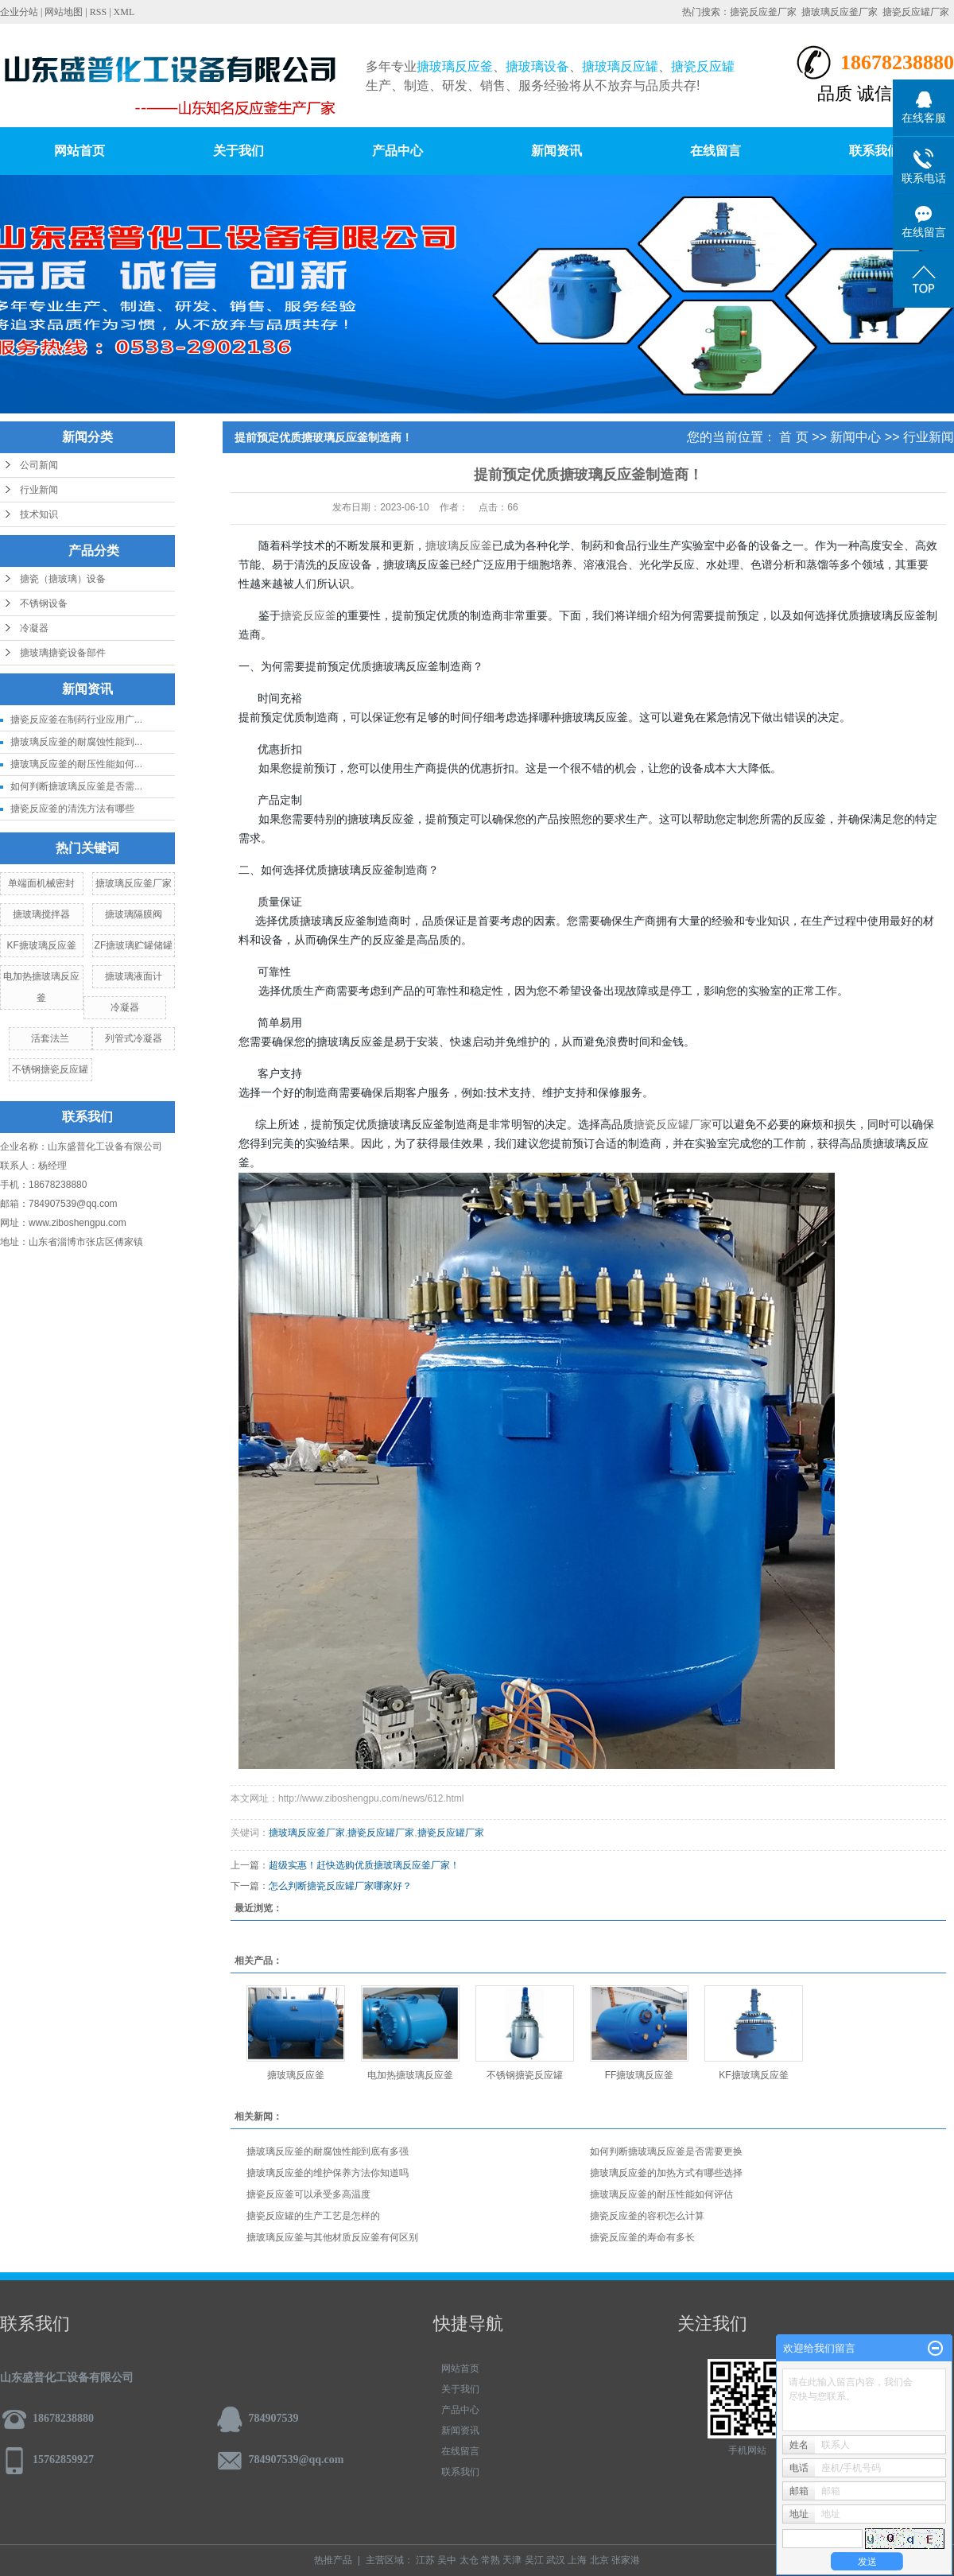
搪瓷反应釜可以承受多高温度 (308, 2194)
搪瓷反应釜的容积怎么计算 (647, 2215)
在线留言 (715, 150)
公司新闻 (39, 465)
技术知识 (39, 514)
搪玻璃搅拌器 (41, 914)
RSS (98, 11)
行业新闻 (39, 489)
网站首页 (79, 150)
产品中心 (397, 150)
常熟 (490, 2560)
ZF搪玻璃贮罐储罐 (134, 945)
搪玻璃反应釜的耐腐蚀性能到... (76, 741)
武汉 (555, 2560)
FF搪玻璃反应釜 (639, 2075)
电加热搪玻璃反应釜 (410, 2075)
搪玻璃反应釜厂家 (839, 11)
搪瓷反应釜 (308, 616)
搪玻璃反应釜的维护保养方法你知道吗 (327, 2172)
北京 (599, 2560)
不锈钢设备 (44, 603)
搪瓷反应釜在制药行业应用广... (76, 719)
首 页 (793, 437)
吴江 (534, 2560)
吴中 (446, 2560)
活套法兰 (50, 1038)
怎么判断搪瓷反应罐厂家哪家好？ (340, 1885)
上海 (577, 2560)
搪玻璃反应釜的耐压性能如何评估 (661, 2194)
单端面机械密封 (41, 883)
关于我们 (238, 150)
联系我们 (874, 150)
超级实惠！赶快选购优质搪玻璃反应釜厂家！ (364, 1865)
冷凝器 (34, 628)
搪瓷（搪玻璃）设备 (63, 578)
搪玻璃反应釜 (458, 546)
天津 (512, 2560)
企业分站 (19, 11)
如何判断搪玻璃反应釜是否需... (76, 786)
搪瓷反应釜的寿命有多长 (642, 2237)
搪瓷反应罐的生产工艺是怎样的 (313, 2215)
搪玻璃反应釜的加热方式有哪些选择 (666, 2172)
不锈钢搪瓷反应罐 (50, 1069)
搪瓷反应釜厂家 (763, 11)
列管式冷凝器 (133, 1038)
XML (124, 11)
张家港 (625, 2560)
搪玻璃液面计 (133, 976)
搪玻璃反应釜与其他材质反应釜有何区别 (332, 2237)
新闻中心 (855, 437)
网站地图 (64, 11)
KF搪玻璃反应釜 (41, 945)
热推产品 (333, 2560)
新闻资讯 (556, 150)
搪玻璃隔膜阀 (133, 914)
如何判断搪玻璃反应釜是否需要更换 (666, 2151)
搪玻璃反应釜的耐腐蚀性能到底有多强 (327, 2151)
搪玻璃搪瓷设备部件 (63, 652)
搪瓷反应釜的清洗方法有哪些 (72, 808)
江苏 (425, 2560)
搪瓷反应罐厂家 (915, 11)
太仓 (469, 2560)
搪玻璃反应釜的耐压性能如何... (76, 764)
